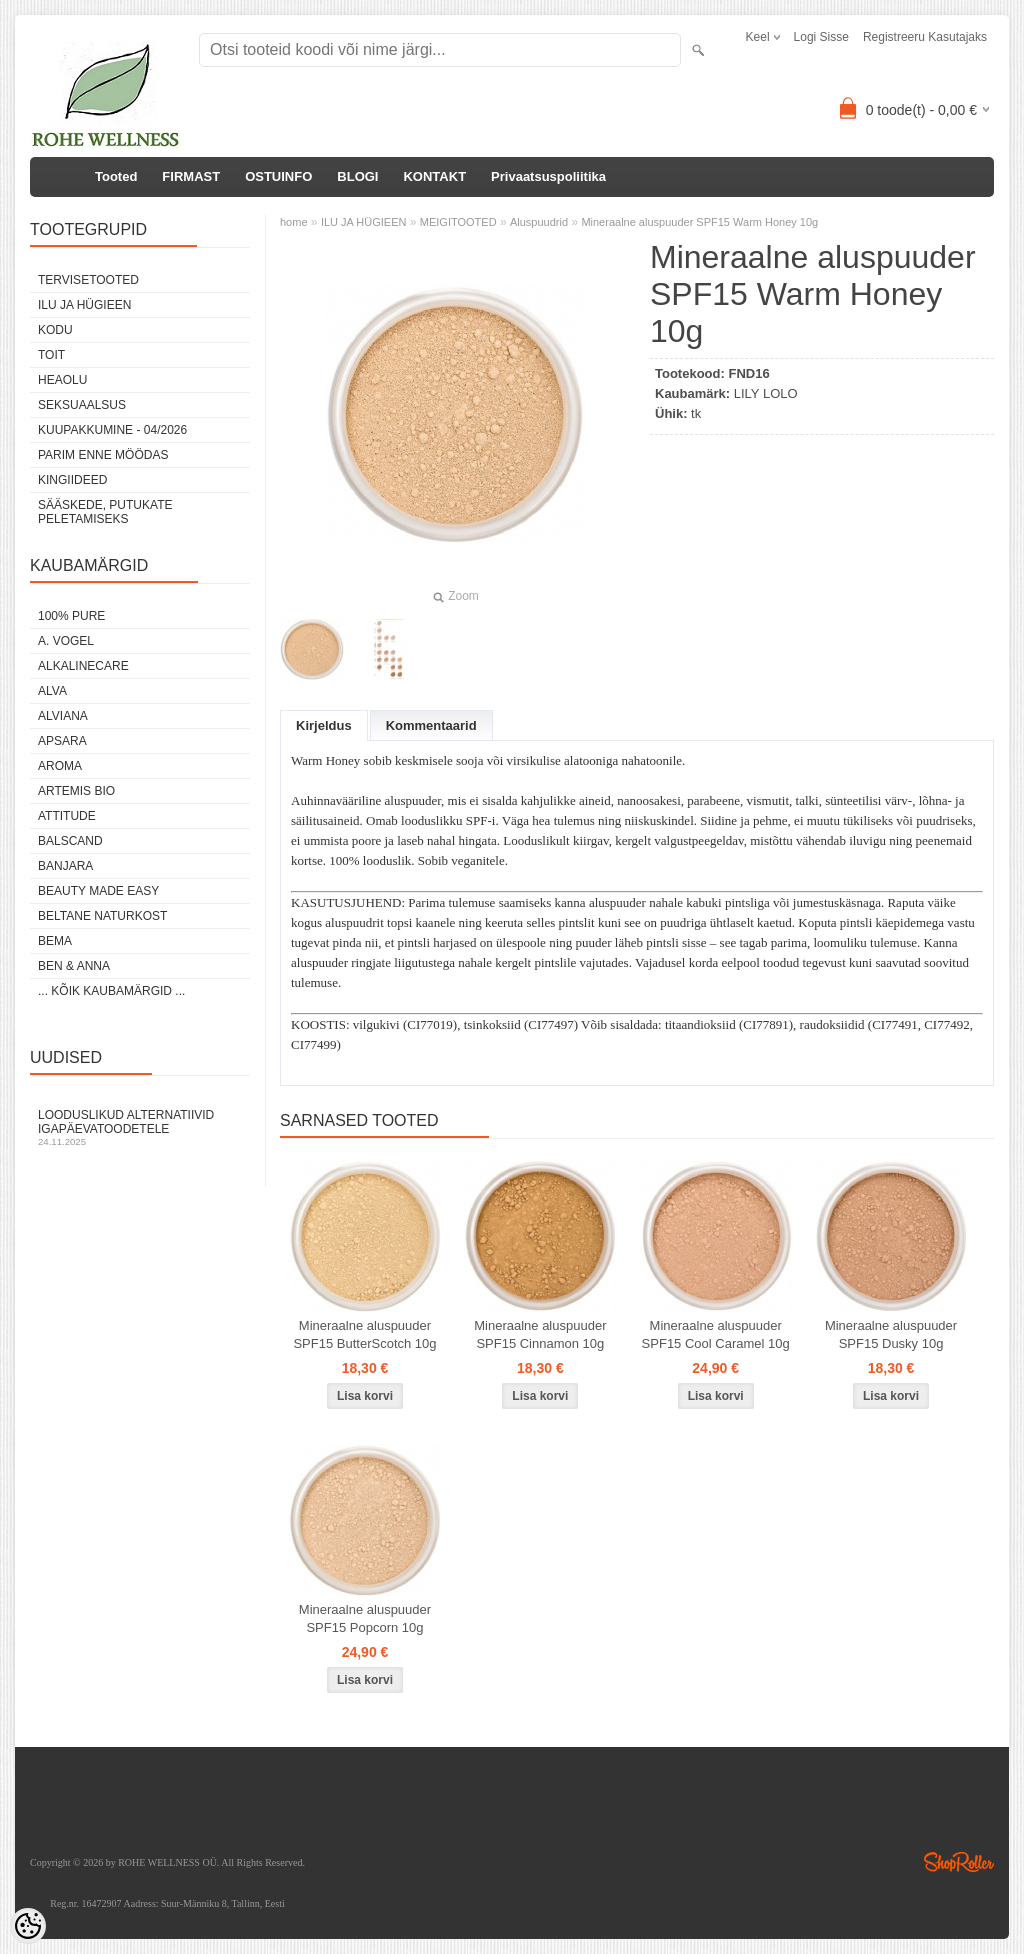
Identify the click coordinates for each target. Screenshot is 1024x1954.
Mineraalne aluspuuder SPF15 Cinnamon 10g (540, 1334)
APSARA (62, 741)
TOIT (51, 355)
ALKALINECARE (83, 666)
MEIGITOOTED (458, 222)
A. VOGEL (66, 641)
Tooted (116, 176)
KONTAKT (434, 176)
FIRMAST (191, 176)
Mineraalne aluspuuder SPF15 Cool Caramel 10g (716, 1334)
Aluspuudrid (539, 222)
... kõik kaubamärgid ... (111, 991)
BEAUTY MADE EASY (98, 891)
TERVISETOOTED (88, 280)
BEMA (55, 941)
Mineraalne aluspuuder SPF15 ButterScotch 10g (364, 1334)
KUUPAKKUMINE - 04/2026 (112, 430)
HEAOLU (62, 380)
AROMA (60, 766)
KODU (55, 330)
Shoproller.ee (959, 1862)
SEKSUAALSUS (82, 405)
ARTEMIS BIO (76, 791)
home (294, 222)
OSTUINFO (278, 176)
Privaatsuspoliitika (548, 176)
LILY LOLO (766, 393)
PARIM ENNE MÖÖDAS (103, 455)
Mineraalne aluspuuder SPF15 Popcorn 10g (365, 1618)
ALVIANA (63, 716)
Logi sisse (821, 37)
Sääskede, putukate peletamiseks (105, 512)
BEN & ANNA (74, 966)
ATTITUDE (67, 816)
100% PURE (71, 616)
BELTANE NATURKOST (102, 916)
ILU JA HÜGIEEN (84, 305)
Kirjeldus (324, 725)
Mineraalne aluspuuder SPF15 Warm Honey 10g (699, 222)
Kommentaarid (431, 725)
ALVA (52, 691)
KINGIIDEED (72, 480)
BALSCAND (70, 841)
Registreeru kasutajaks (925, 37)
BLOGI (357, 176)
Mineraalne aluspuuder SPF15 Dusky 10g (891, 1334)
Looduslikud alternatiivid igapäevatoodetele (140, 1127)
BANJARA (65, 866)
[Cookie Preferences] (28, 1926)
